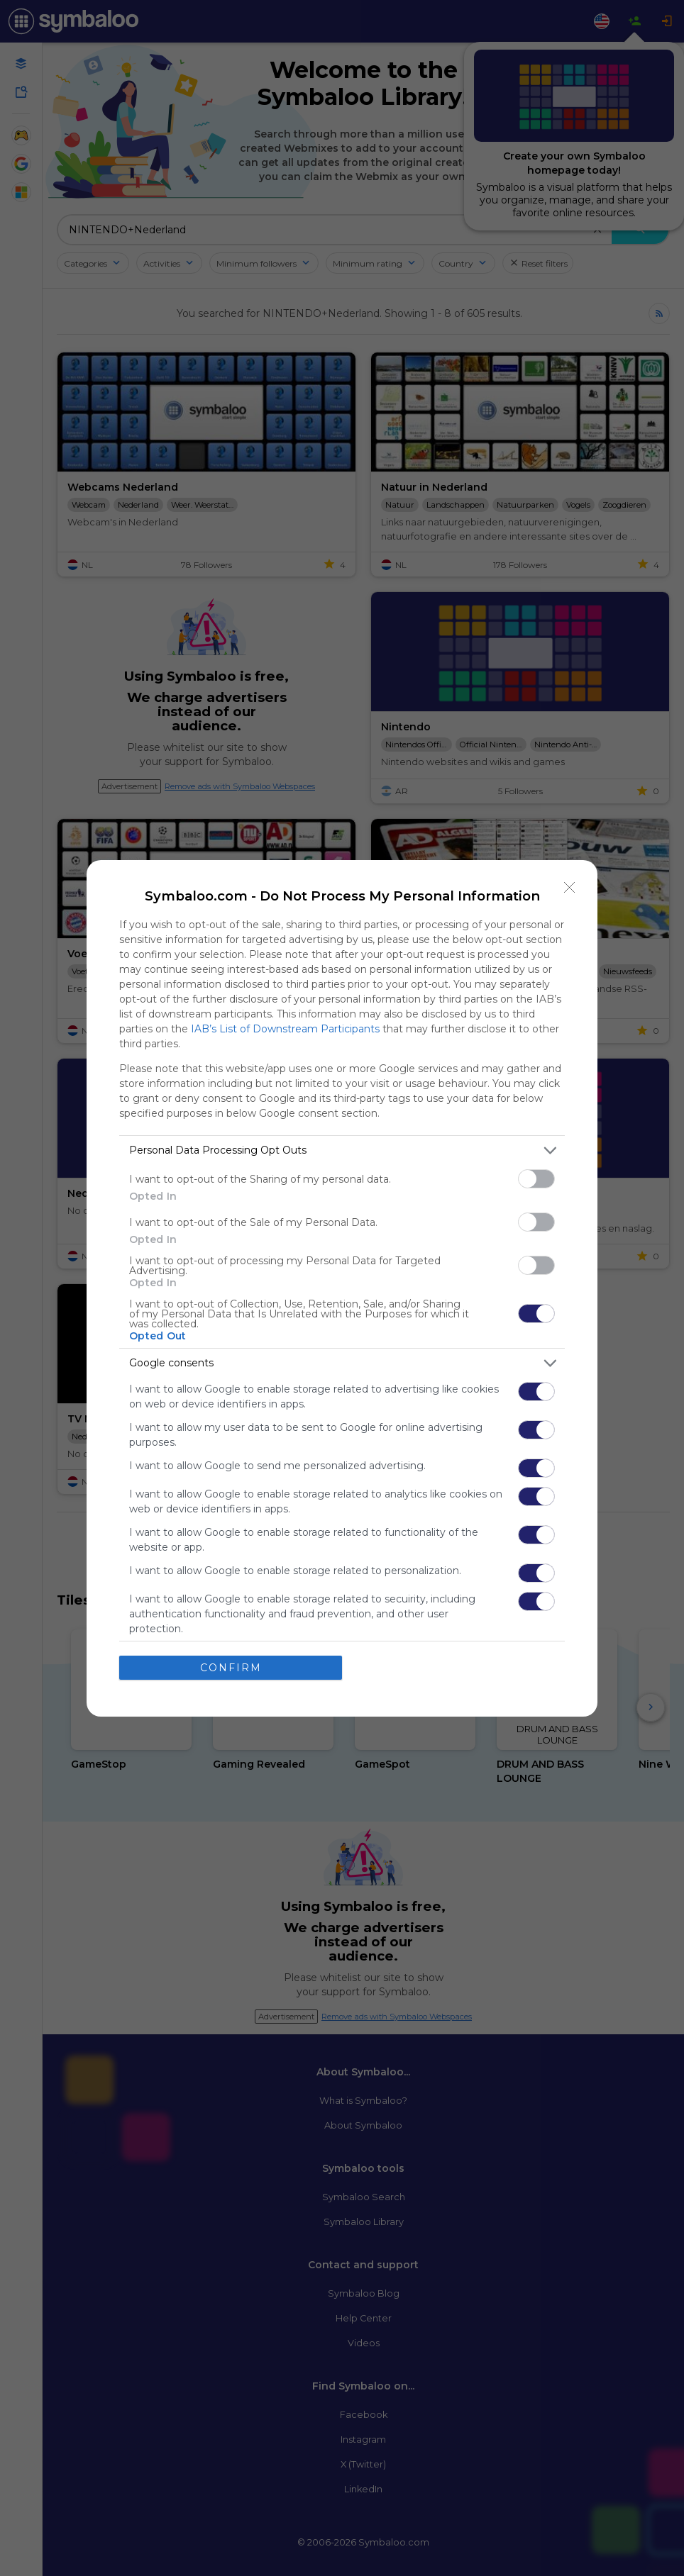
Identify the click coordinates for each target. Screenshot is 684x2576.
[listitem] (342, 1149)
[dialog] (342, 1287)
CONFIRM (231, 1667)
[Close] (569, 887)
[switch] (536, 1178)
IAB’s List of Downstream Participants (285, 1028)
